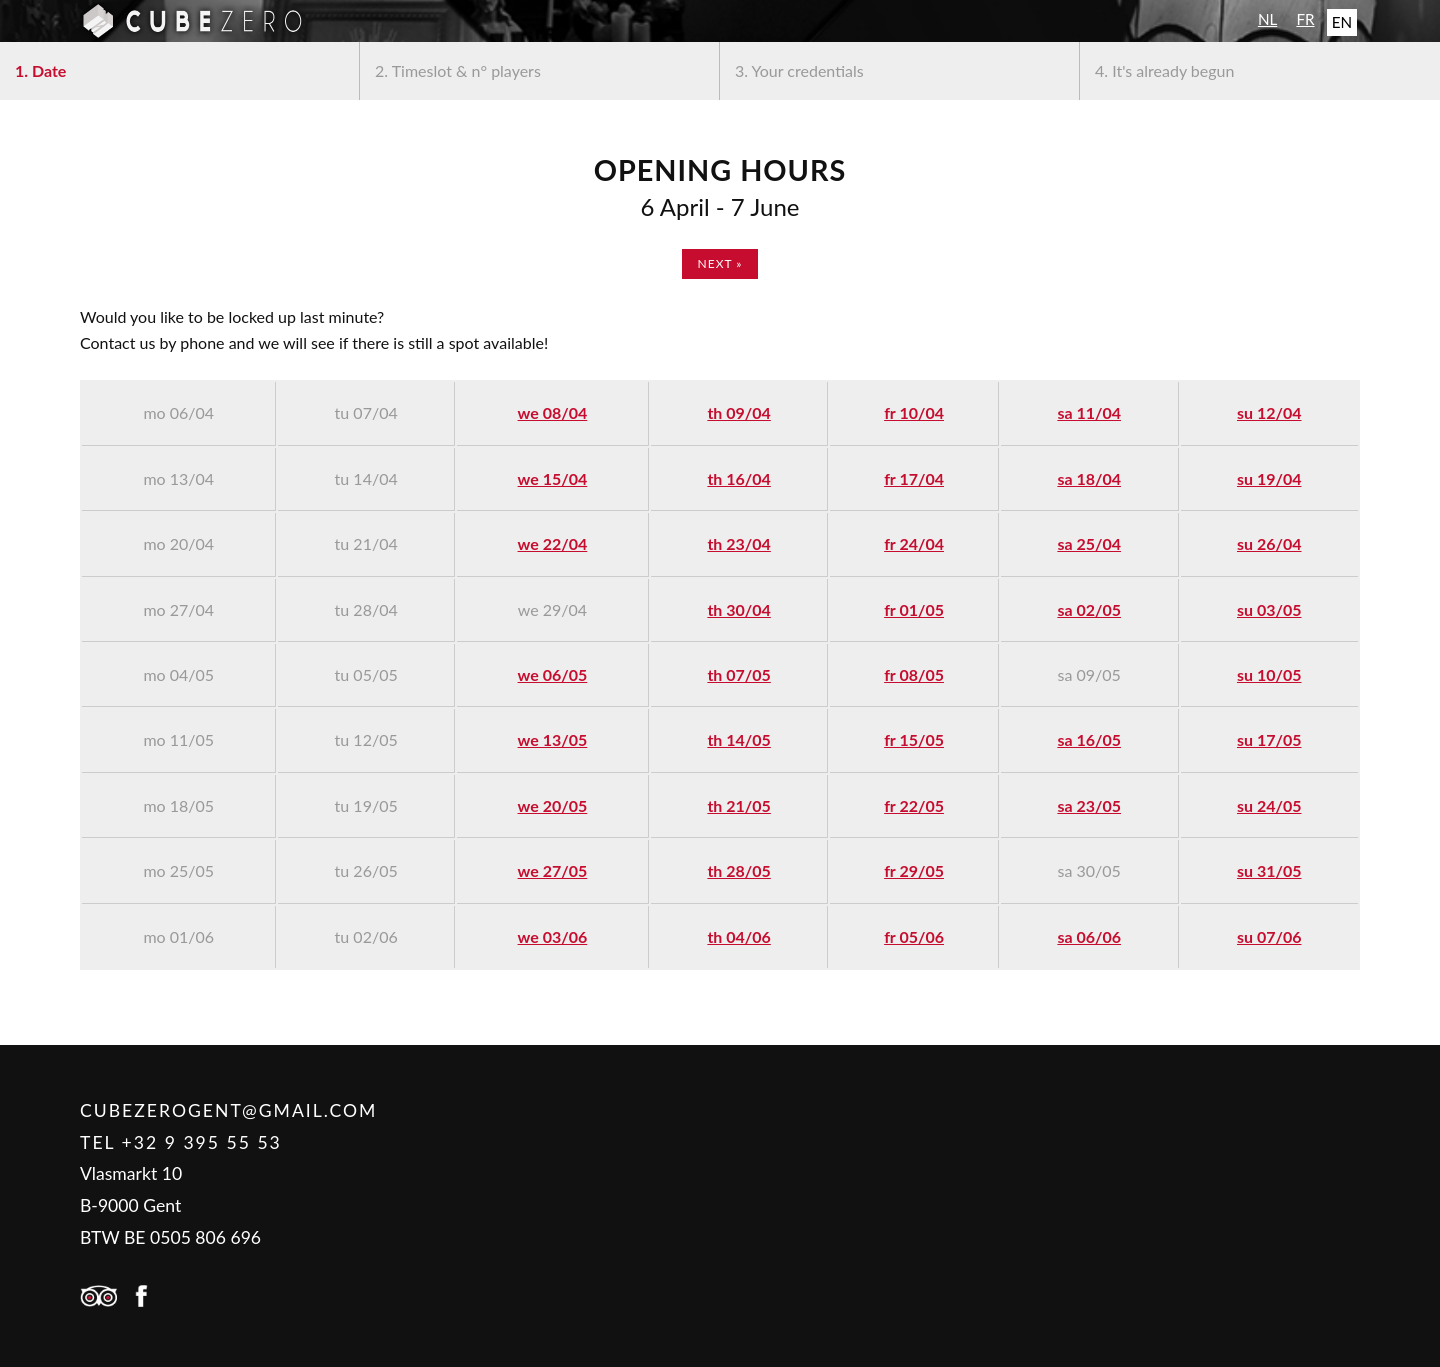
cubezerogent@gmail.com (228, 1110)
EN (1342, 22)
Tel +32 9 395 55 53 (181, 1142)
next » (720, 263)
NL (1267, 19)
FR (1305, 19)
